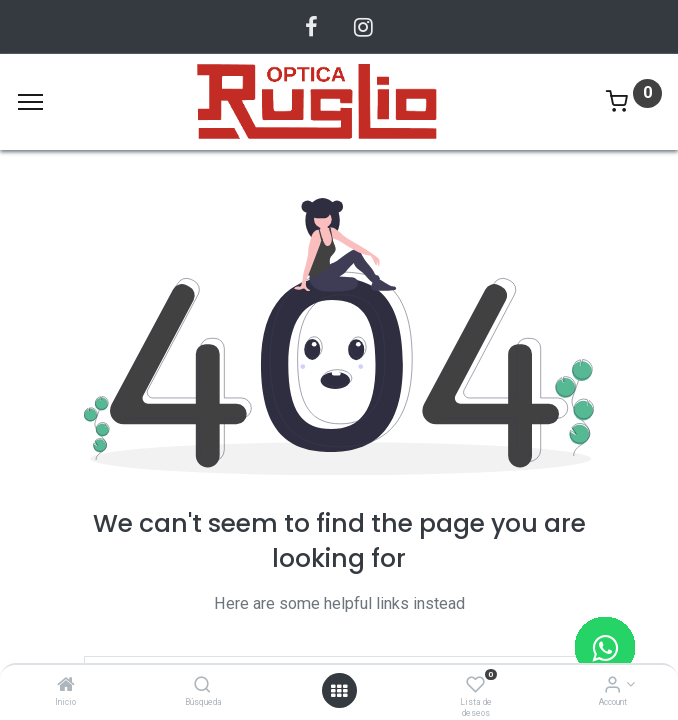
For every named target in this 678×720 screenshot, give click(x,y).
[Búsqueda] (202, 686)
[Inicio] (66, 686)
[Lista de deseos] (475, 686)
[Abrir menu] (339, 691)
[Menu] (30, 102)
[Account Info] (612, 686)
